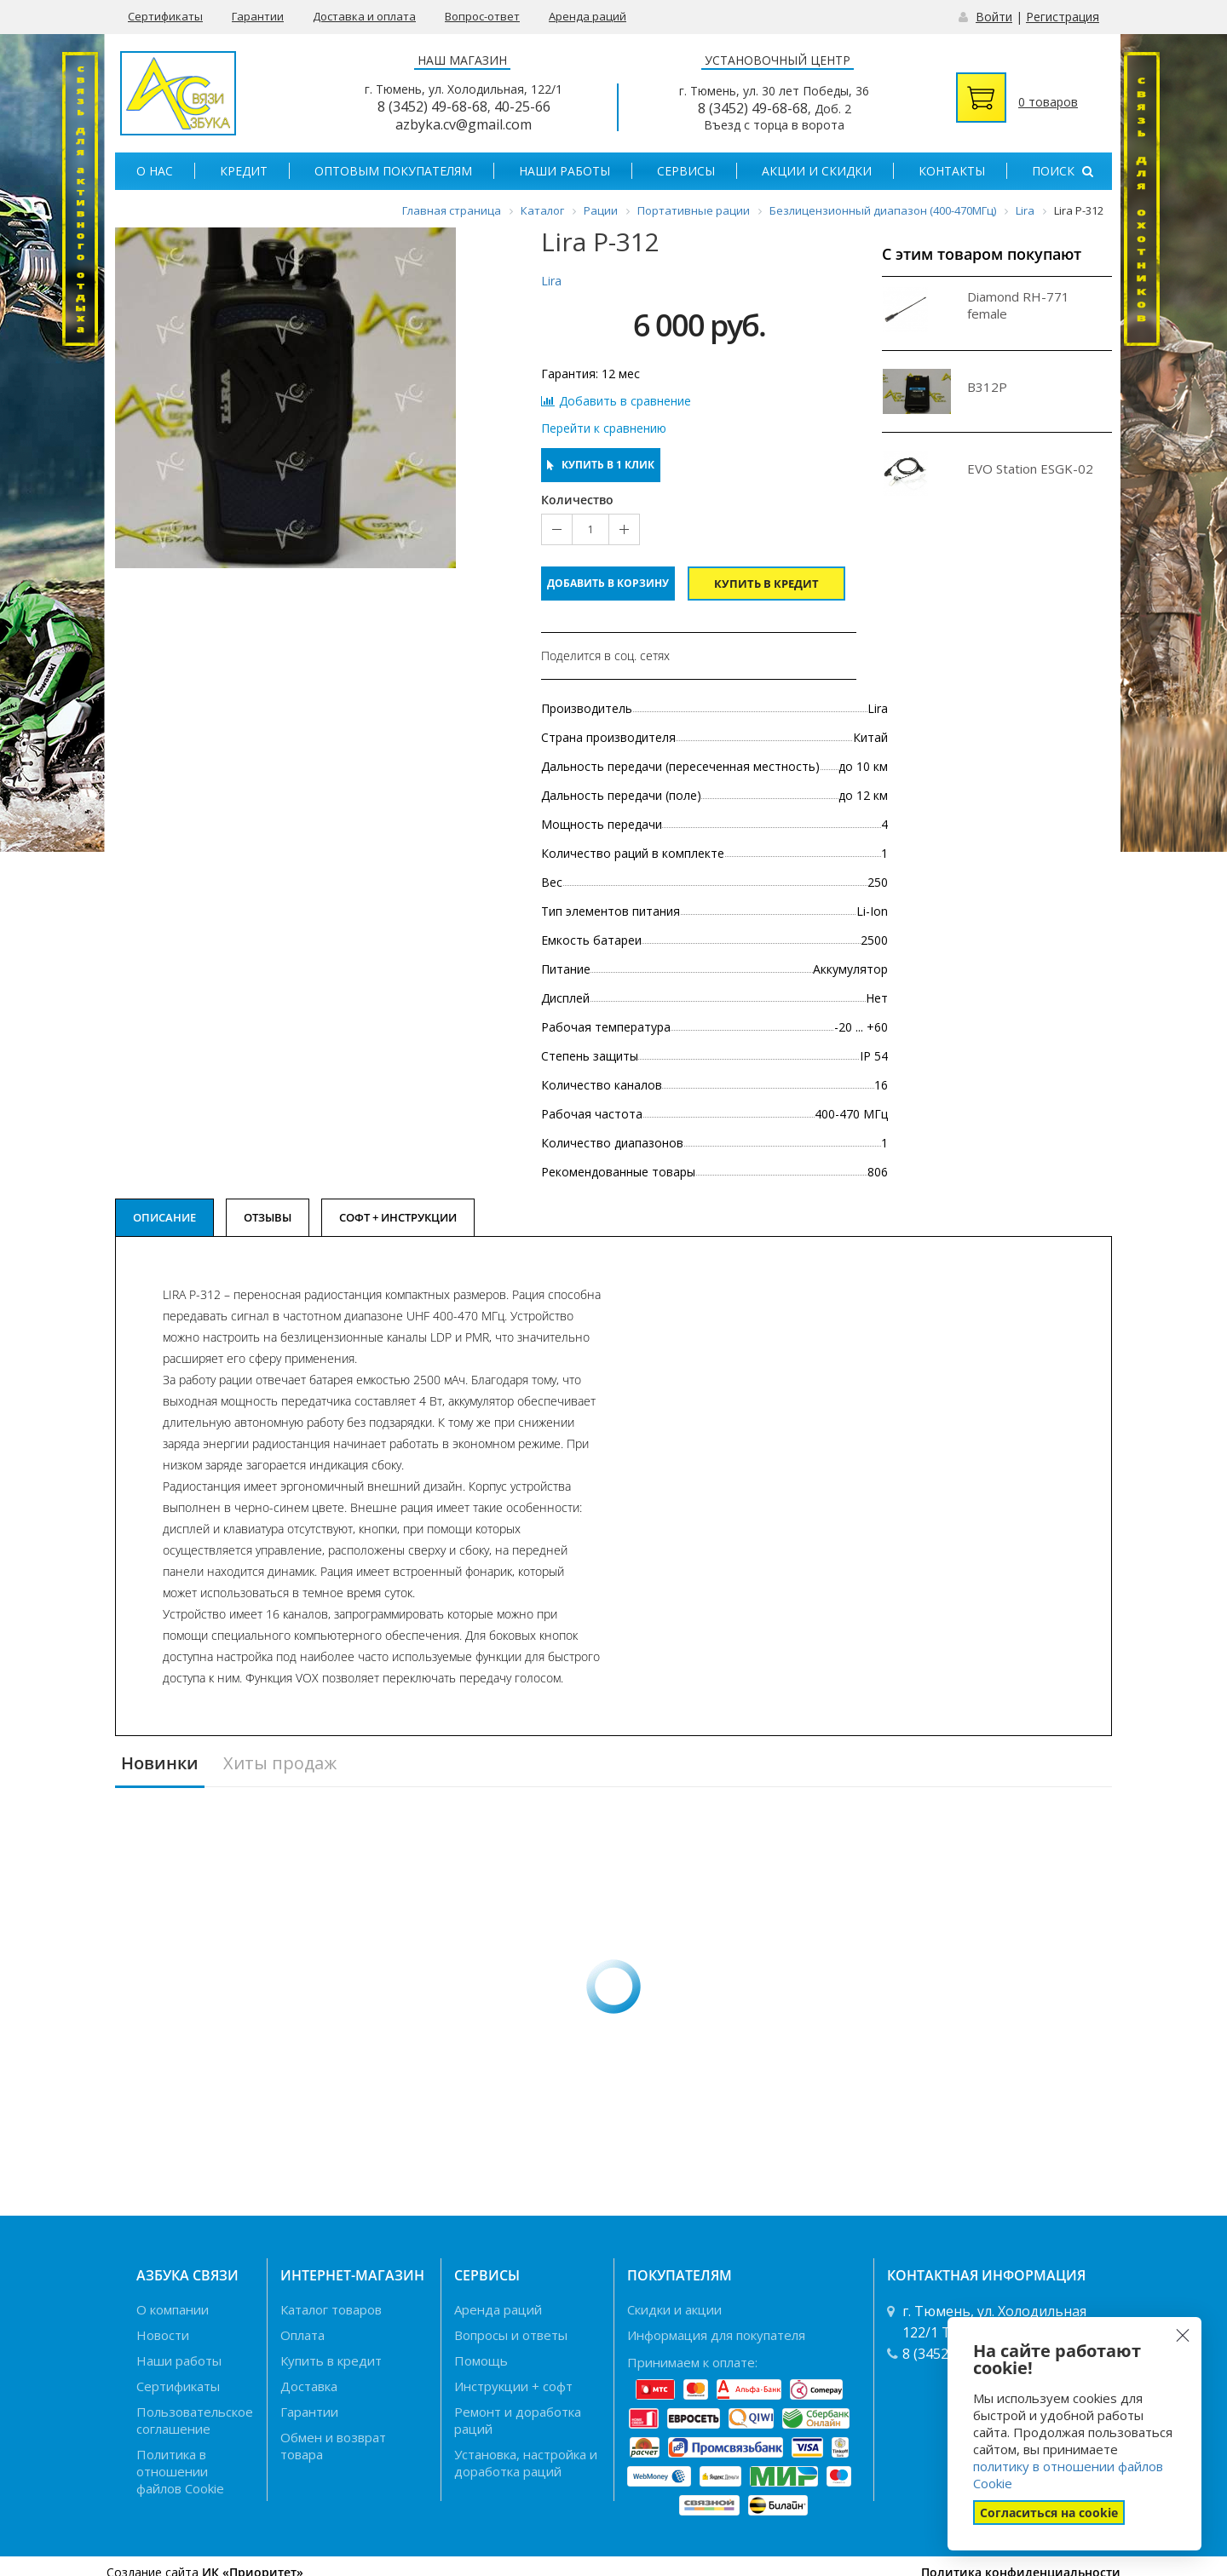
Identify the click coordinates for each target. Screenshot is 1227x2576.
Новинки (160, 1763)
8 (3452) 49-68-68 (432, 106)
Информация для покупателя (716, 2334)
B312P (987, 386)
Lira (551, 281)
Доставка (308, 2386)
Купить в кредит (766, 583)
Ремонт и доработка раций (517, 2420)
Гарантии (258, 16)
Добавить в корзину (608, 583)
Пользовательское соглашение (194, 2420)
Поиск (1062, 171)
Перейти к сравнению (603, 428)
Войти (994, 17)
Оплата (302, 2334)
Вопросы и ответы (510, 2334)
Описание (164, 1217)
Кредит (244, 171)
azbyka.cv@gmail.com (463, 124)
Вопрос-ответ (482, 16)
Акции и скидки (817, 171)
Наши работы (564, 171)
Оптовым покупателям (393, 171)
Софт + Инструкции (398, 1217)
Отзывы (267, 1217)
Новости (162, 2334)
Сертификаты (165, 16)
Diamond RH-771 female (1018, 305)
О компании (172, 2309)
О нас (154, 171)
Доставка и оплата (364, 16)
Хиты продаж (280, 1763)
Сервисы (686, 171)
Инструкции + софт (513, 2386)
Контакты (952, 171)
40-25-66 (522, 106)
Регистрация (1062, 17)
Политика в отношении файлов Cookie (180, 2471)
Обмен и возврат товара (333, 2446)
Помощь (481, 2360)
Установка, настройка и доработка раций (525, 2463)
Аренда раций (587, 16)
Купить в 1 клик (600, 464)
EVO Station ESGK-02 (1030, 468)
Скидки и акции (674, 2309)
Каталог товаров (331, 2309)
